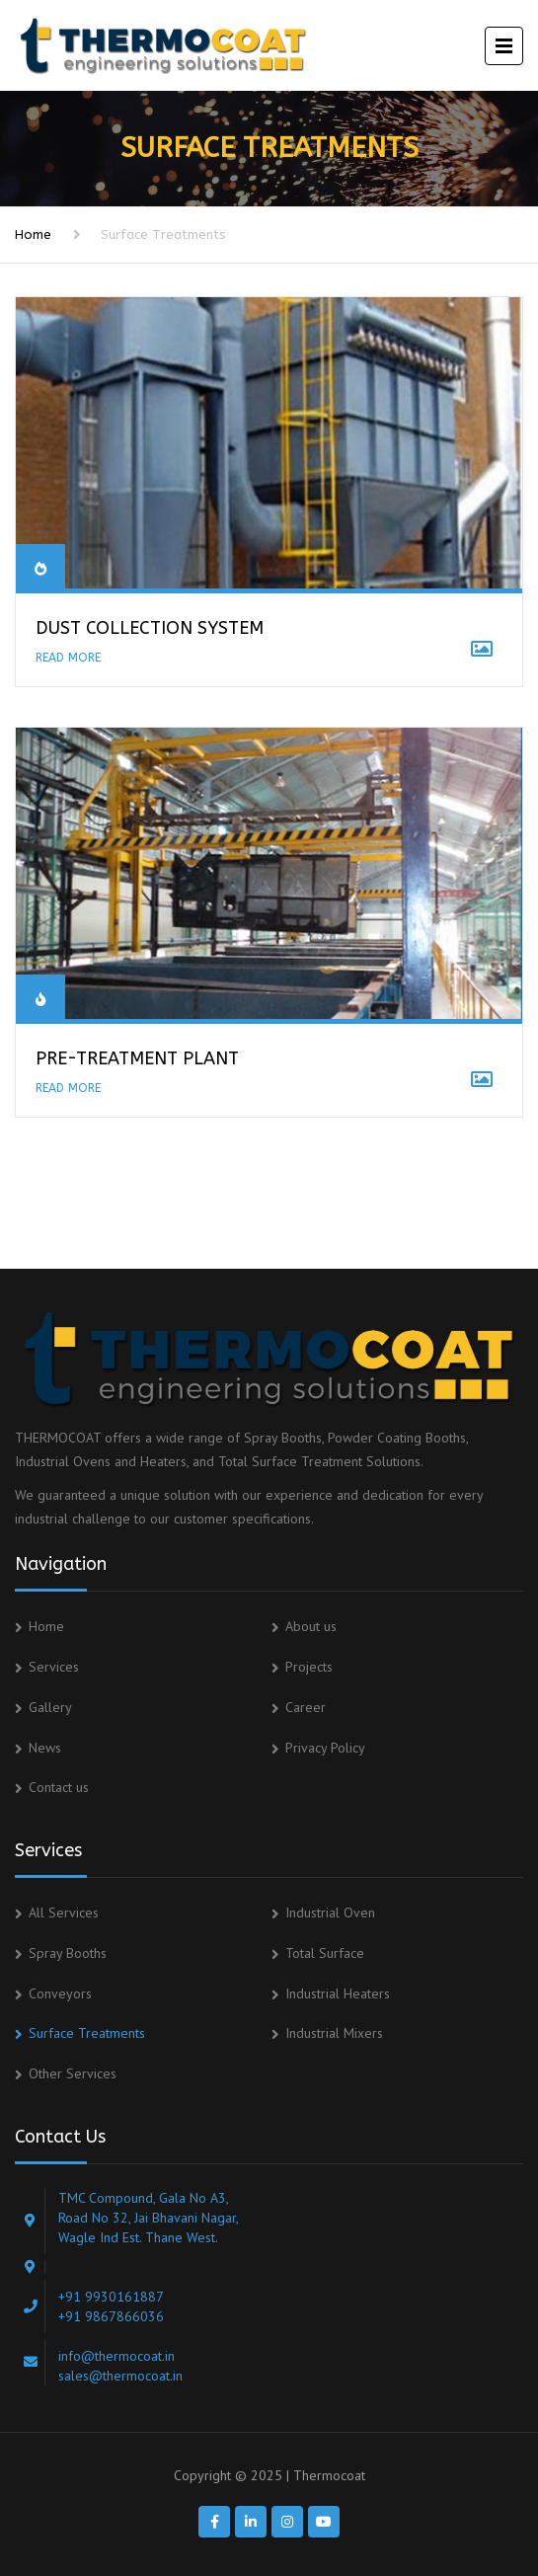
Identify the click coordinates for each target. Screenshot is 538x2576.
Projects (309, 1667)
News (45, 1747)
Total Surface (324, 1953)
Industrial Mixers (334, 2033)
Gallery (50, 1707)
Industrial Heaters (337, 1993)
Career (305, 1707)
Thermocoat (329, 2475)
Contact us (59, 1787)
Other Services (72, 2073)
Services (54, 1667)
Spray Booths (68, 1953)
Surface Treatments (87, 2033)
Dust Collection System (150, 628)
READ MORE (68, 657)
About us (311, 1626)
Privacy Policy (325, 1747)
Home (33, 234)
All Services (64, 1912)
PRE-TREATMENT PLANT (137, 1058)
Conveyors (60, 1993)
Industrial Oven (330, 1912)
